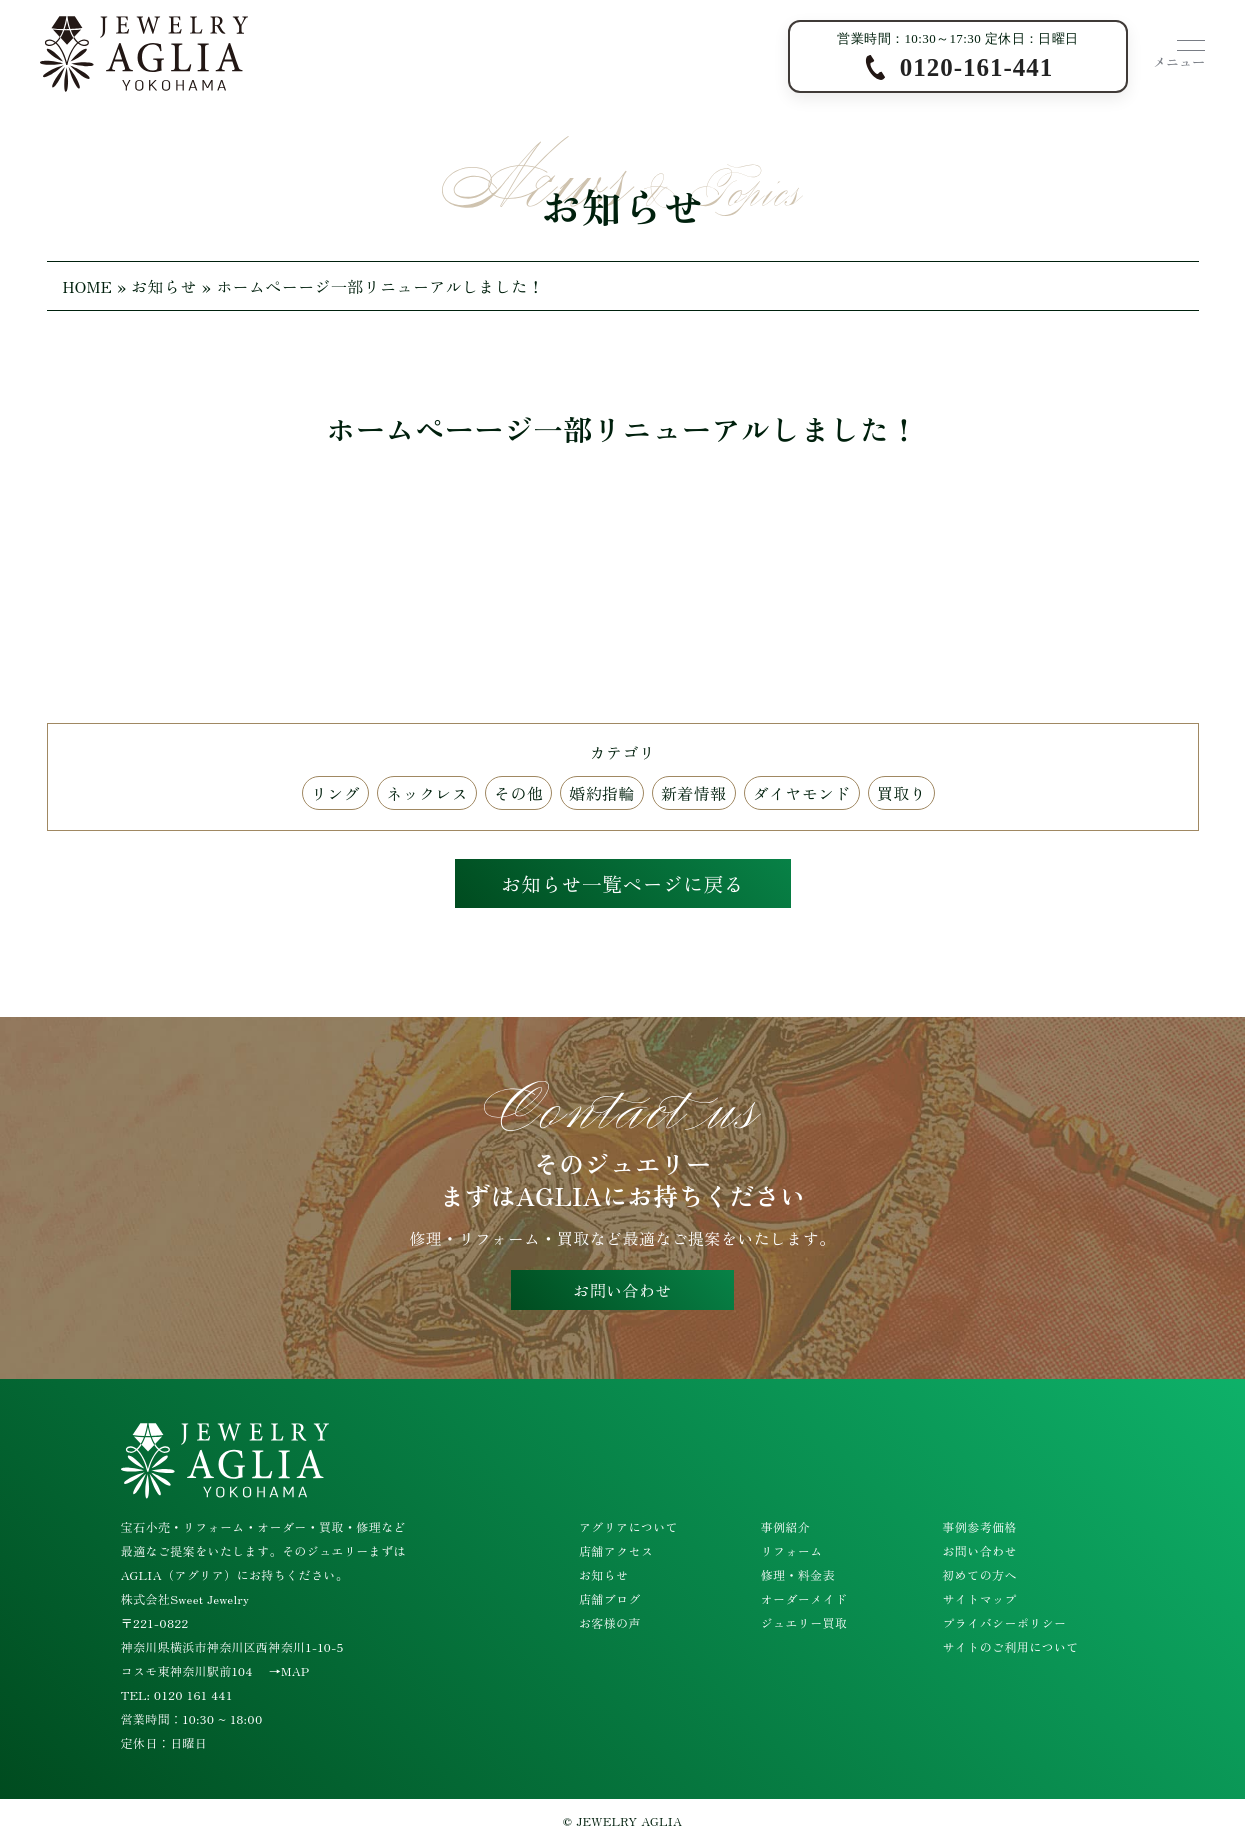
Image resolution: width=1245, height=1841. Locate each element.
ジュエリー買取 (804, 1622)
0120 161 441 (193, 1694)
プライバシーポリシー (1004, 1622)
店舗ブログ (610, 1598)
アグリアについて (628, 1526)
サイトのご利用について (1010, 1646)
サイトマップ (979, 1598)
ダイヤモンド (802, 793)
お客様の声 (610, 1622)
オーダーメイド (804, 1598)
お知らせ (164, 286)
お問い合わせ (622, 1291)
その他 (518, 793)
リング (335, 793)
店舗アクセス (616, 1550)
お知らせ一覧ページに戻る (623, 883)
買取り (901, 793)
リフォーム (792, 1550)
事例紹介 (786, 1526)
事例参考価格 (979, 1526)
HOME (88, 286)
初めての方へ (979, 1574)
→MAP (289, 1670)
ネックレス (427, 793)
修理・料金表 (798, 1574)
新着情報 (694, 793)
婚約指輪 (602, 793)
